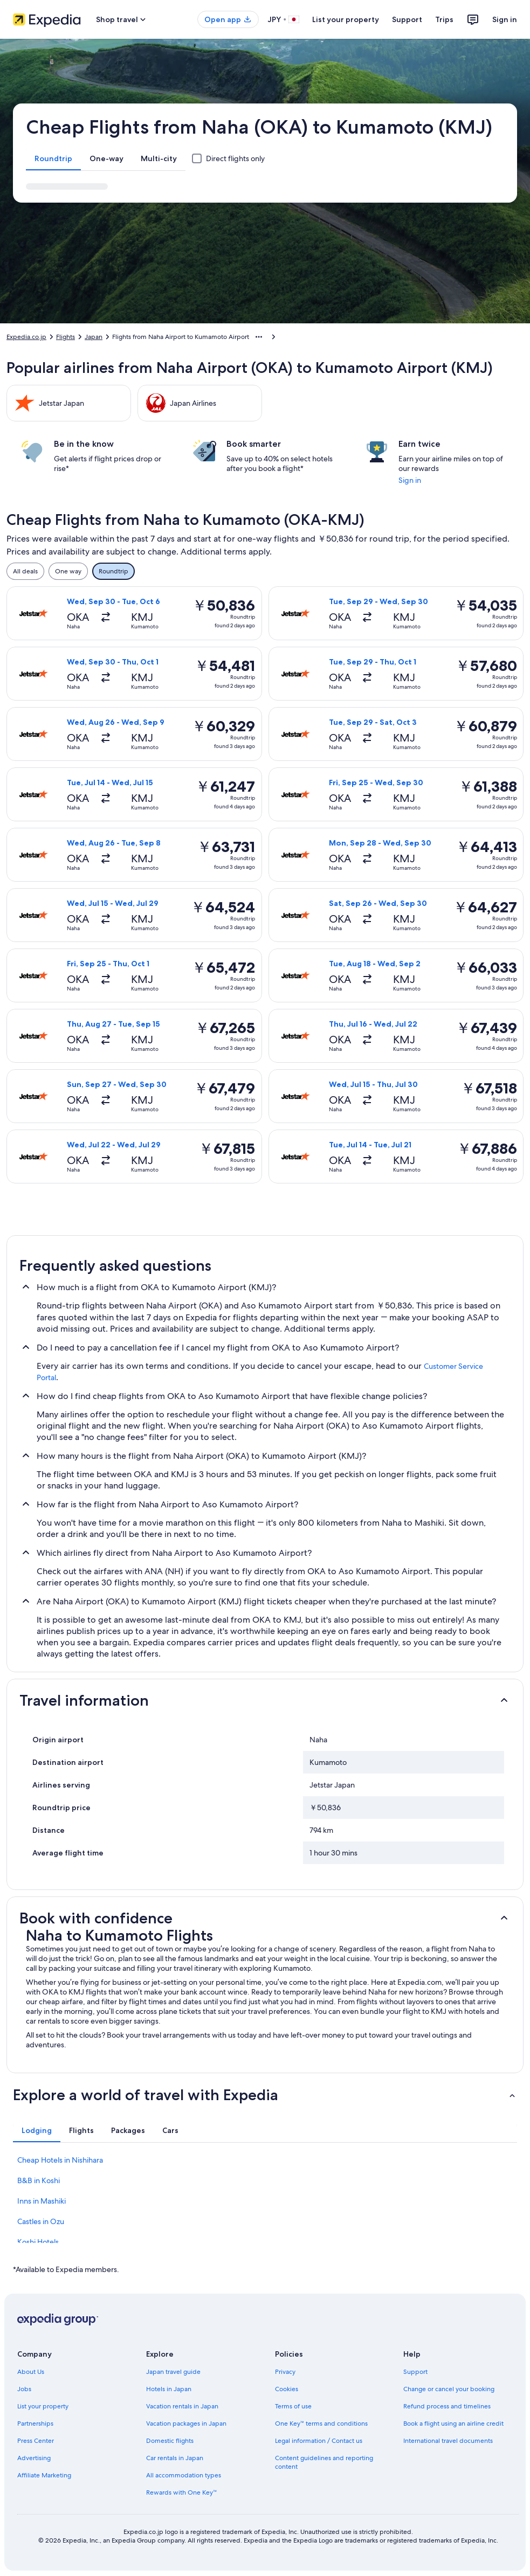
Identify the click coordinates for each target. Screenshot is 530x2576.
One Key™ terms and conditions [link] (321, 2423)
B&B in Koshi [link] (38, 2180)
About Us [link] (30, 2371)
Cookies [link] (286, 2389)
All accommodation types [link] (183, 2475)
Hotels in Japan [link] (168, 2389)
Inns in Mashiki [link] (41, 2201)
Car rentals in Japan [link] (174, 2458)
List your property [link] (42, 2406)
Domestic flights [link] (170, 2440)
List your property (345, 19)
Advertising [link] (34, 2458)
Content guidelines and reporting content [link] (324, 2462)
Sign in (504, 19)
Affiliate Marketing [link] (44, 2475)
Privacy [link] (285, 2371)
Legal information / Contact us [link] (318, 2440)
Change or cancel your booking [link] (448, 2389)
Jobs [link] (24, 2389)
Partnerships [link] (35, 2423)
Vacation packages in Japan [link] (186, 2423)
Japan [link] (93, 337)
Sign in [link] (409, 480)
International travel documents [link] (448, 2440)
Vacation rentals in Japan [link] (182, 2406)
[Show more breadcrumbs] (259, 337)
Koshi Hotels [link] (38, 2242)
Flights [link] (65, 337)
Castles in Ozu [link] (40, 2221)
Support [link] (415, 2371)
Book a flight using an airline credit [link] (453, 2423)
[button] (265, 1700)
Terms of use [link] (293, 2406)
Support (407, 19)
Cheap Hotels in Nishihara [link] (60, 2160)
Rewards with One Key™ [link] (181, 2492)
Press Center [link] (35, 2440)
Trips (444, 19)
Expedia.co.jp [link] (26, 337)
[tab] (53, 158)
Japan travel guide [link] (173, 2371)
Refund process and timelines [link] (447, 2406)
